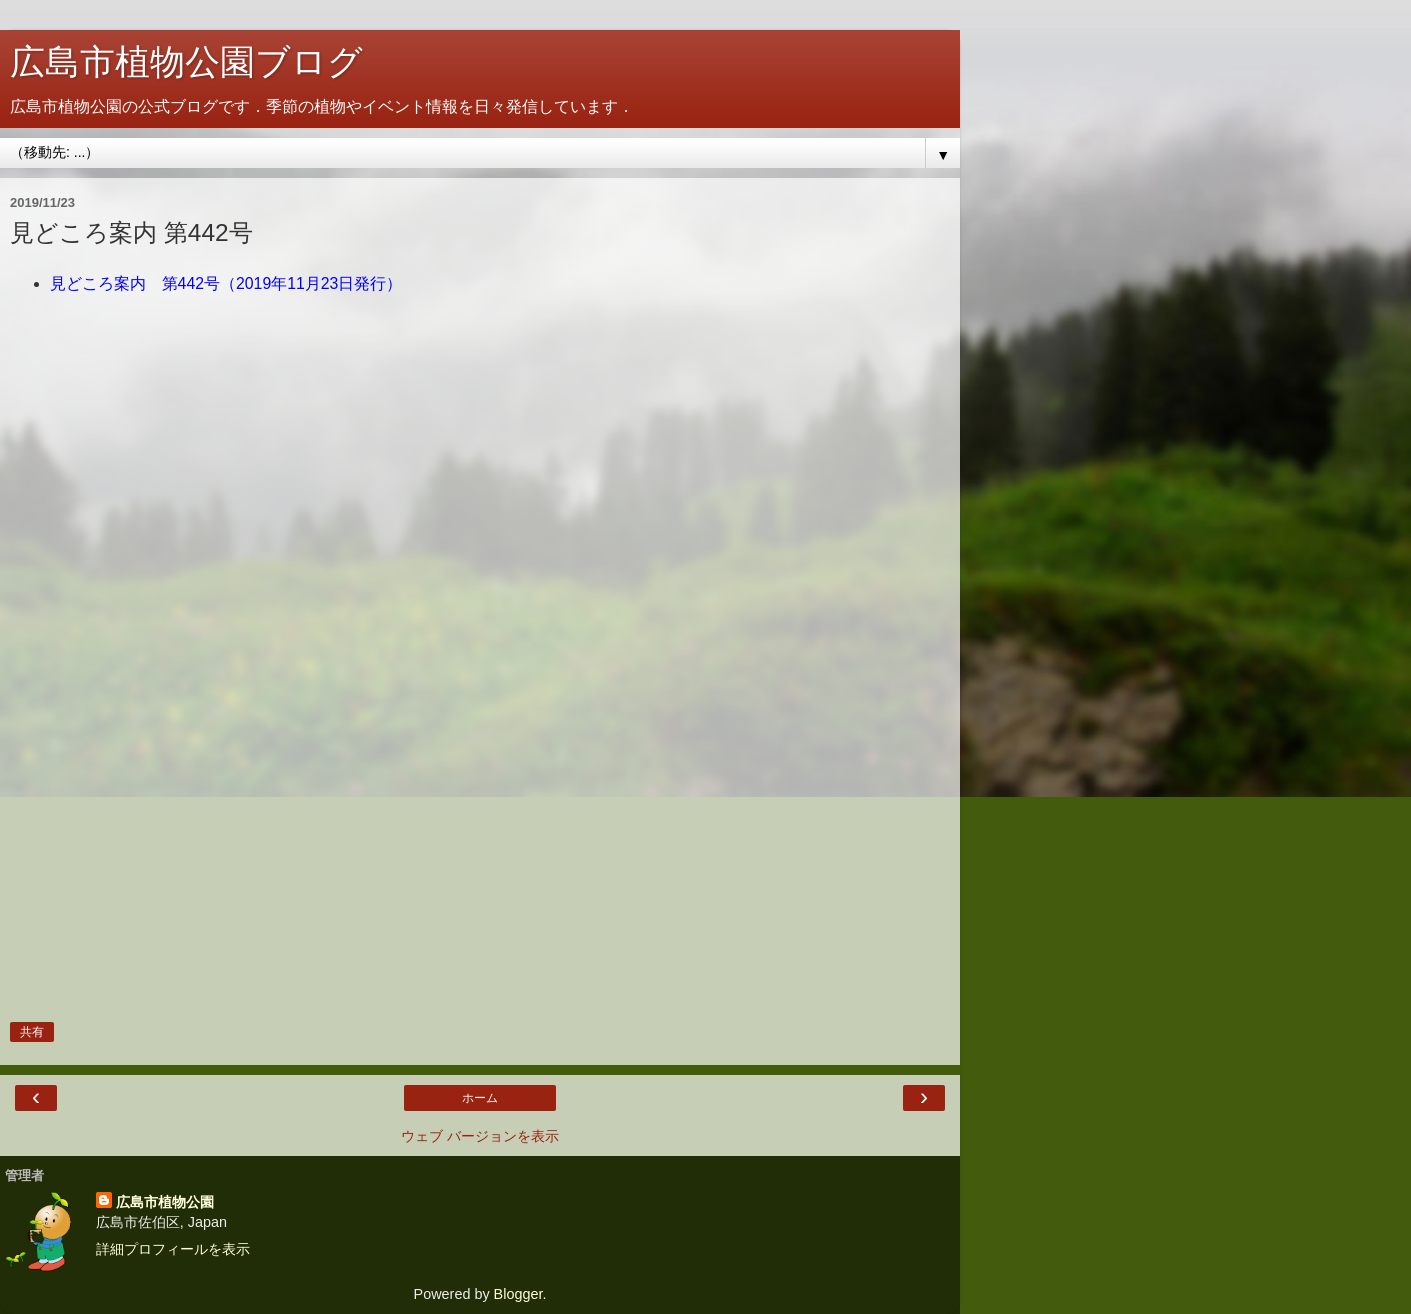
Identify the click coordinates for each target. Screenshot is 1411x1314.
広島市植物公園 (165, 1202)
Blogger (518, 1294)
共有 (32, 1032)
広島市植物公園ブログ (186, 62)
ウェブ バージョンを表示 (480, 1136)
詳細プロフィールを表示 (173, 1249)
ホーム (480, 1098)
